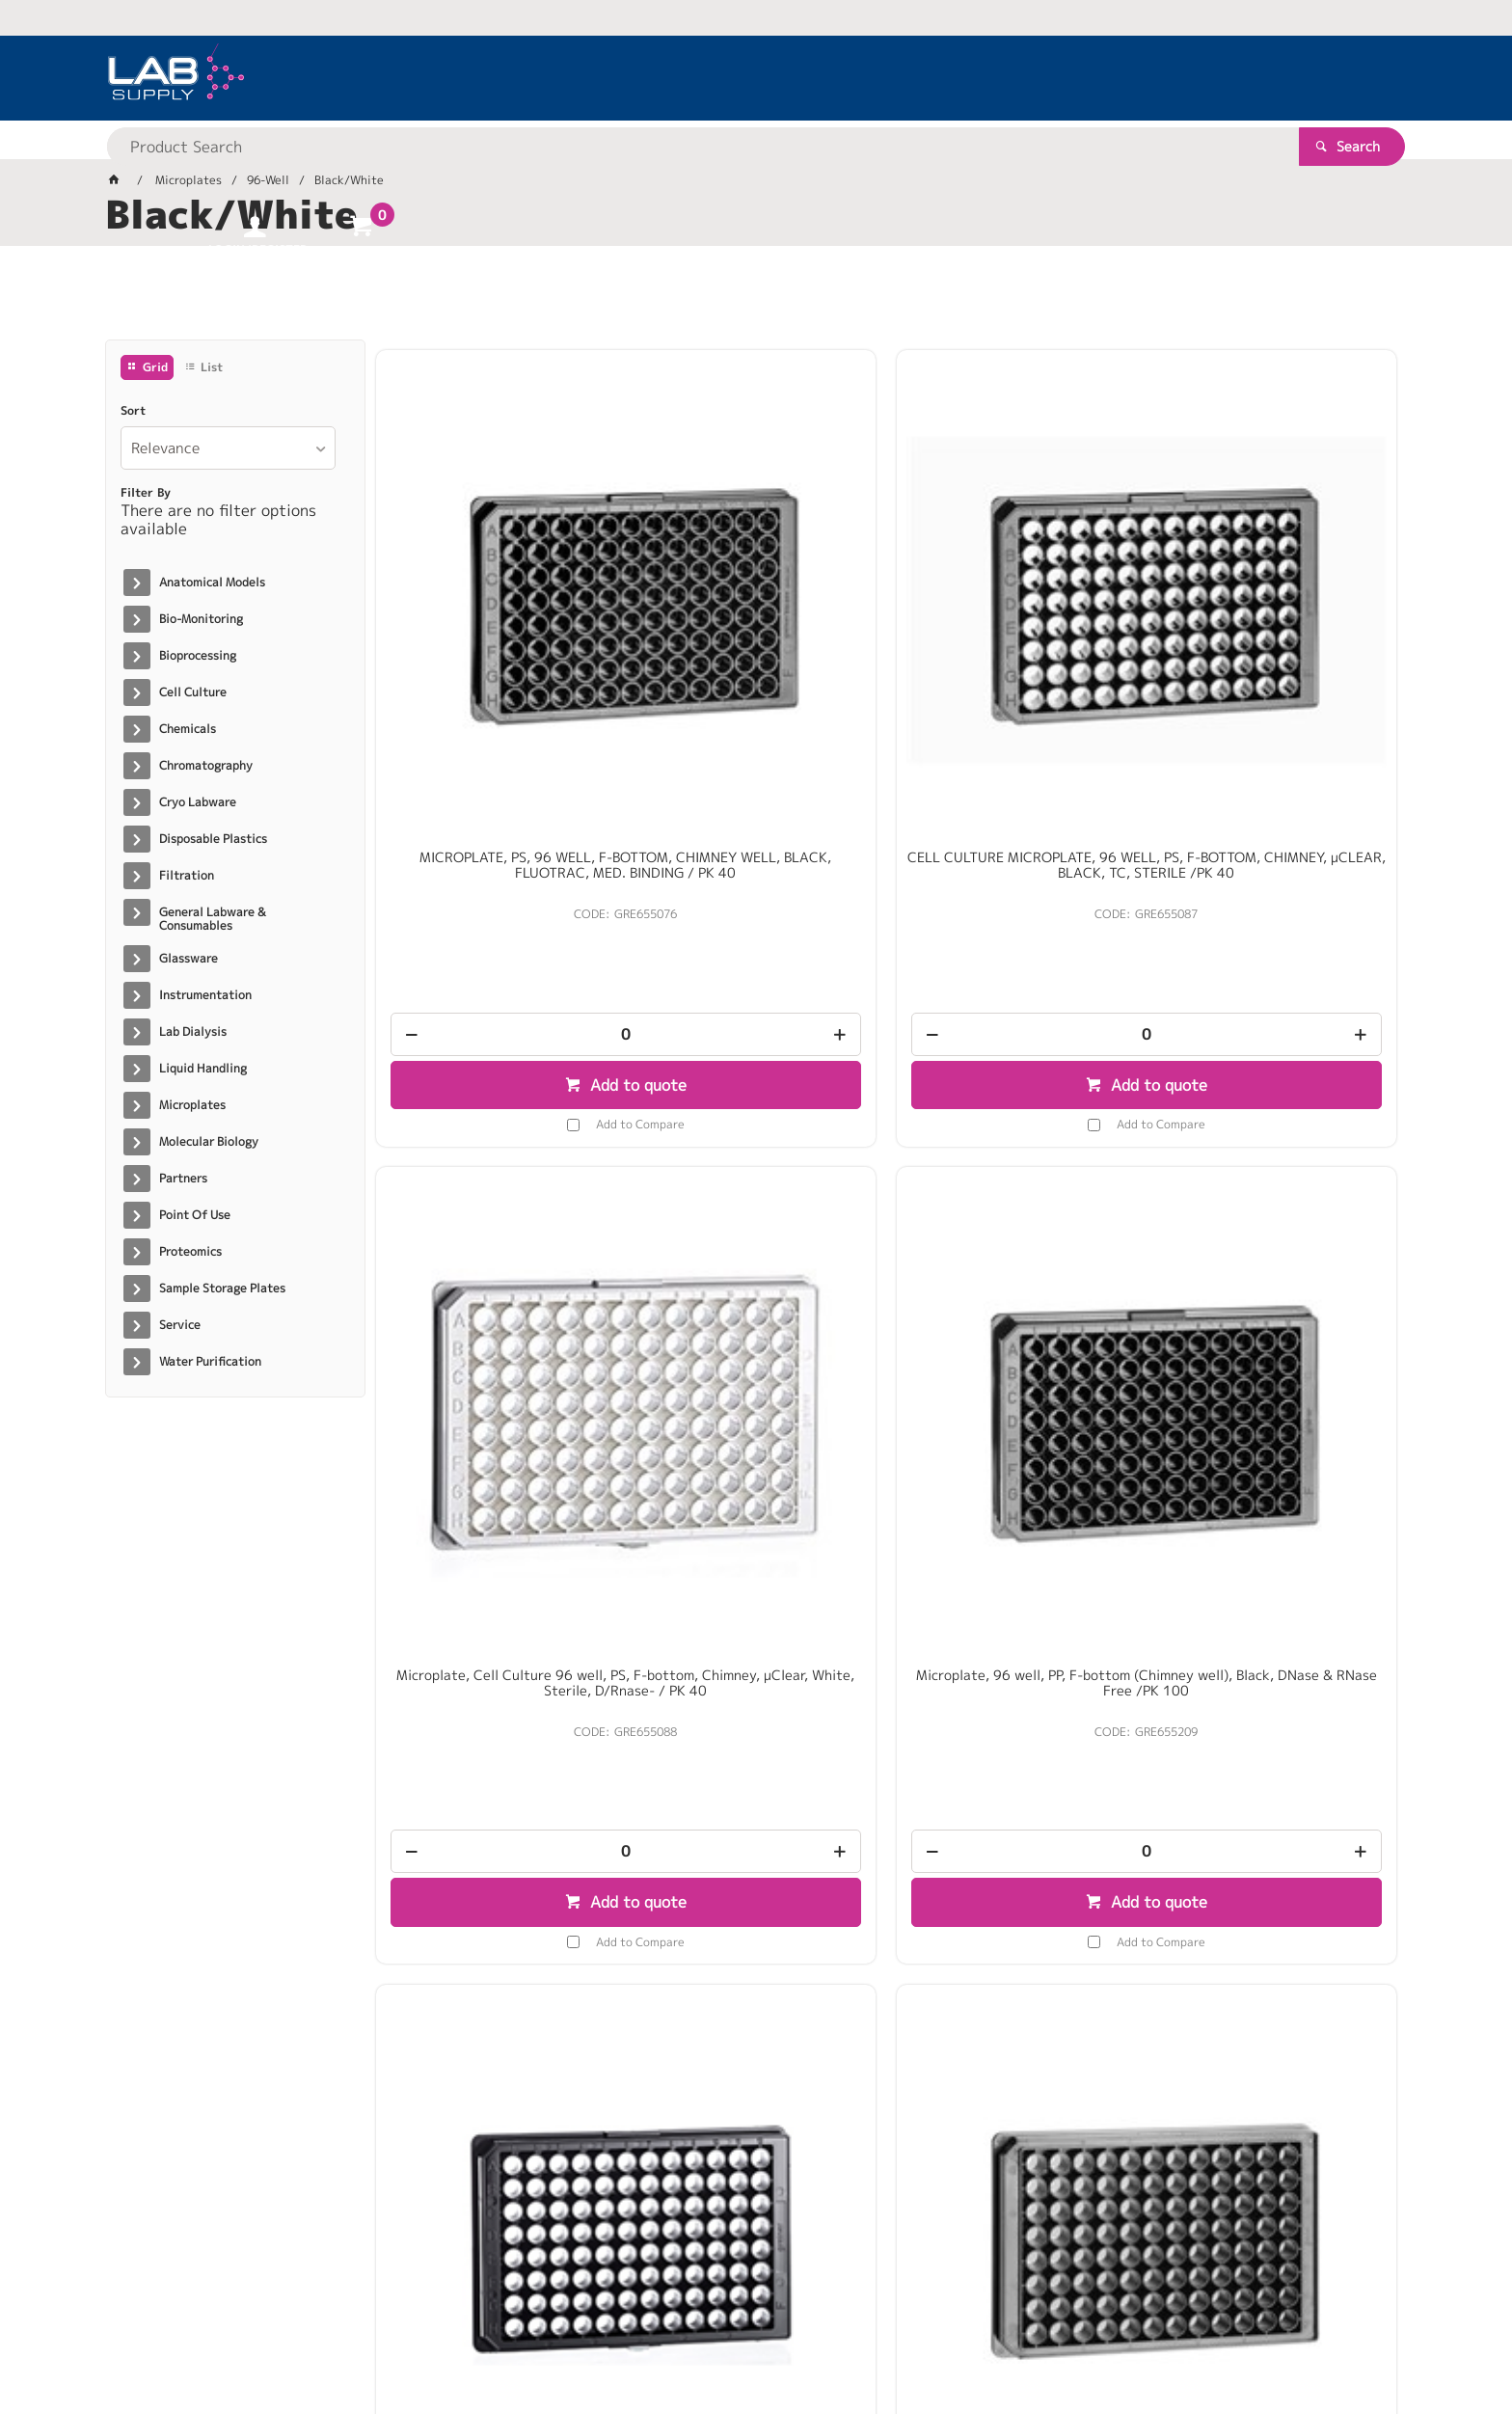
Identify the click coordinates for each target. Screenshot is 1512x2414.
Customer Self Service (334, 2337)
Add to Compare (510, 859)
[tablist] (756, 300)
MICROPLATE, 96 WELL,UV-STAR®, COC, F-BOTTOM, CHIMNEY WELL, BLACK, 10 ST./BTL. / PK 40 (495, 1174)
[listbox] (228, 448)
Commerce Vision (477, 2337)
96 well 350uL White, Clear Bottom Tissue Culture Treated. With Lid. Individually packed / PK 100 (1016, 1174)
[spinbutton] (496, 769)
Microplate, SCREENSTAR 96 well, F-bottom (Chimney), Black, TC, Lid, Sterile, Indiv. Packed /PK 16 (756, 1166)
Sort (133, 411)
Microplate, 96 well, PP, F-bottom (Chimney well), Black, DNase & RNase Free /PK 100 (1277, 604)
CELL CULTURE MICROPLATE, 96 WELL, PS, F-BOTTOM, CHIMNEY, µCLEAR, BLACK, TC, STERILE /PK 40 (756, 611)
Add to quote (505, 819)
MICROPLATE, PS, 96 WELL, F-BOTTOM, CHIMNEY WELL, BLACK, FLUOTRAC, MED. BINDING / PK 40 (495, 611)
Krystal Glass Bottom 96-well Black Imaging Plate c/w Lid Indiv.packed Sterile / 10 (495, 1729)
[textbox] (722, 77)
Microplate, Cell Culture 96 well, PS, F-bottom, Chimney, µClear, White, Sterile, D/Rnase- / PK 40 (1016, 604)
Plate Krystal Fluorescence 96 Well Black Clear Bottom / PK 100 (1276, 1158)
